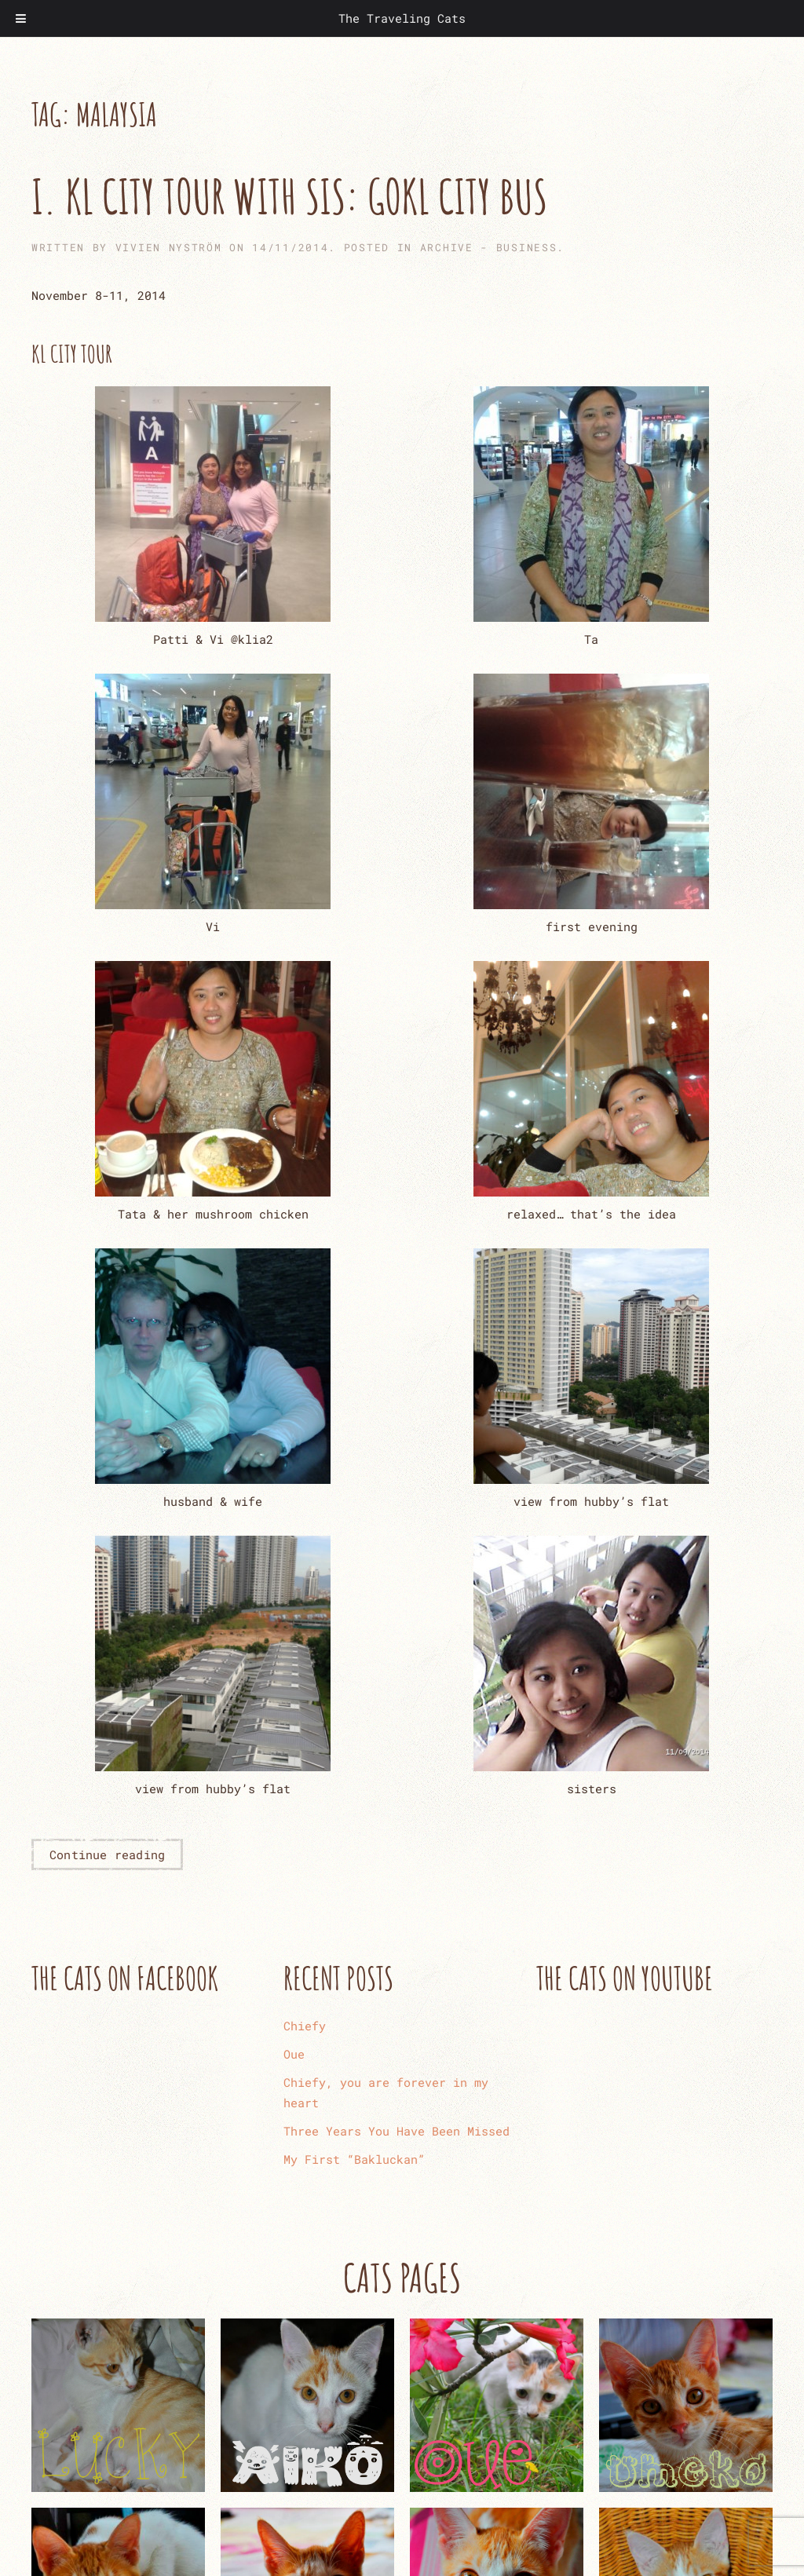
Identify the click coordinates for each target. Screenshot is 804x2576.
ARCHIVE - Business (488, 247)
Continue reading (107, 1854)
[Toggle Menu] (21, 18)
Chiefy (304, 2025)
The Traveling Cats (402, 18)
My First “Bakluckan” (354, 2159)
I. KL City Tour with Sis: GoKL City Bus (289, 196)
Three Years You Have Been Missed (396, 2131)
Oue (294, 2054)
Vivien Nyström (168, 247)
